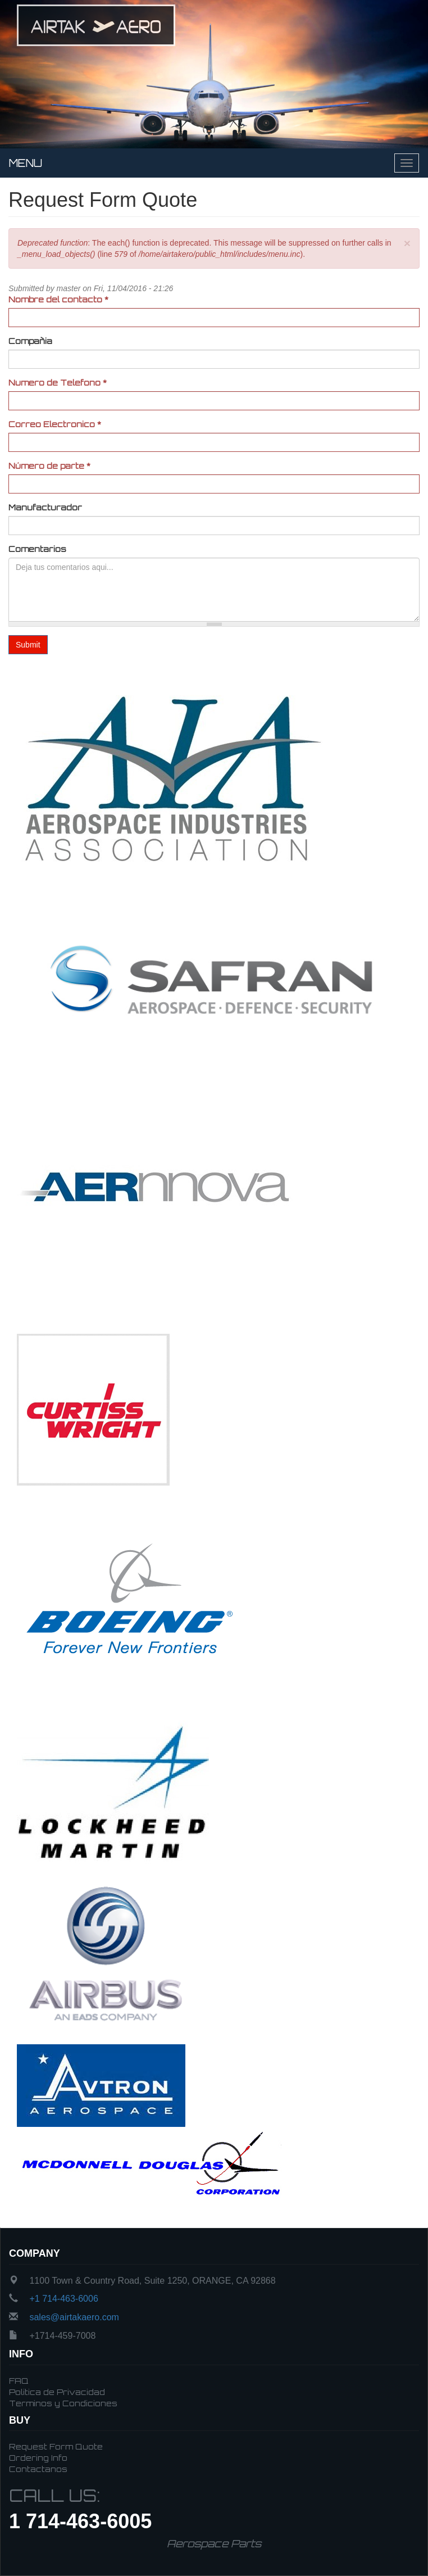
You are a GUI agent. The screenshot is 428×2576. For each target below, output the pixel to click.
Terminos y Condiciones (63, 2403)
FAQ (19, 2380)
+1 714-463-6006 (63, 2298)
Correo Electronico (54, 424)
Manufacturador (45, 507)
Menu (25, 163)
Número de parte (49, 465)
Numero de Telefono (57, 382)
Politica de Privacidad (57, 2392)
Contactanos (38, 2469)
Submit (28, 644)
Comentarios (37, 549)
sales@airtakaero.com (74, 2317)
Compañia (30, 341)
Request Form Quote (56, 2446)
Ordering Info (38, 2457)
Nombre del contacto (58, 299)
